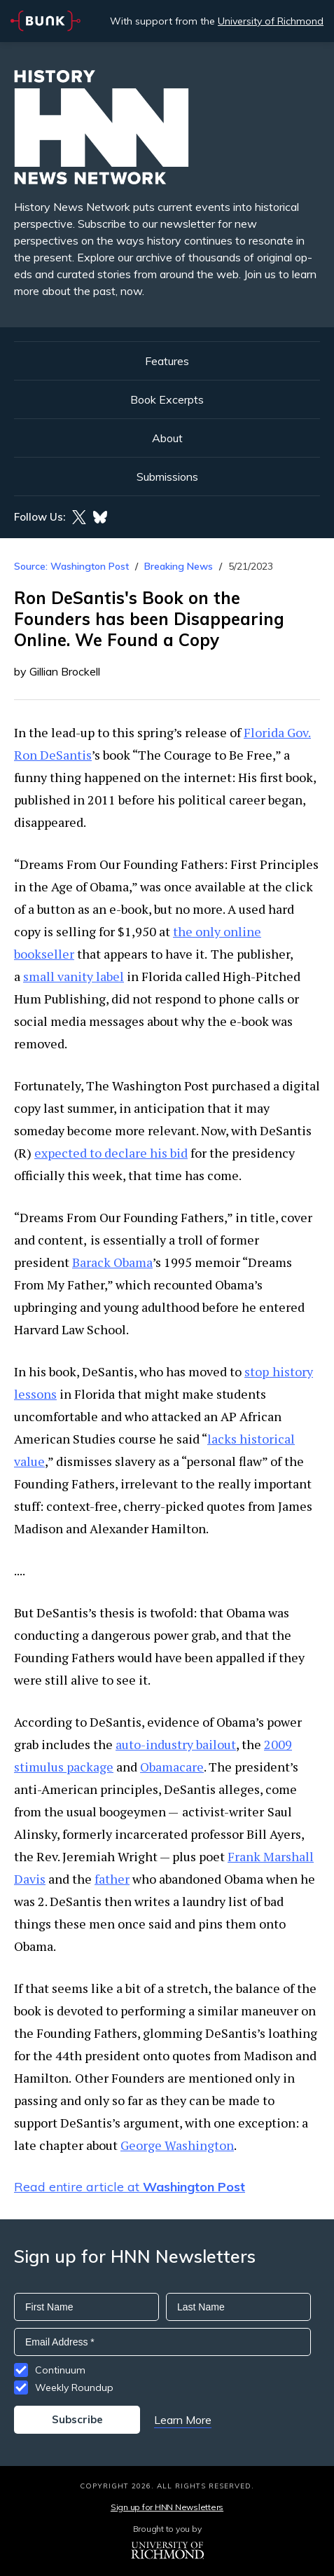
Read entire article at (129, 2187)
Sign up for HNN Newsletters (167, 2507)
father (112, 1878)
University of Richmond (270, 21)
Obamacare (172, 1766)
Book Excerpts (167, 399)
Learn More (182, 2420)
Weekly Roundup (74, 2387)
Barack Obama (112, 1262)
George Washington (177, 2145)
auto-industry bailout (176, 1744)
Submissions (167, 477)
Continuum (60, 2370)
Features (167, 361)
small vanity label (73, 976)
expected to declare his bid (111, 1152)
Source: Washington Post (71, 566)
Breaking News (178, 566)
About (167, 438)
